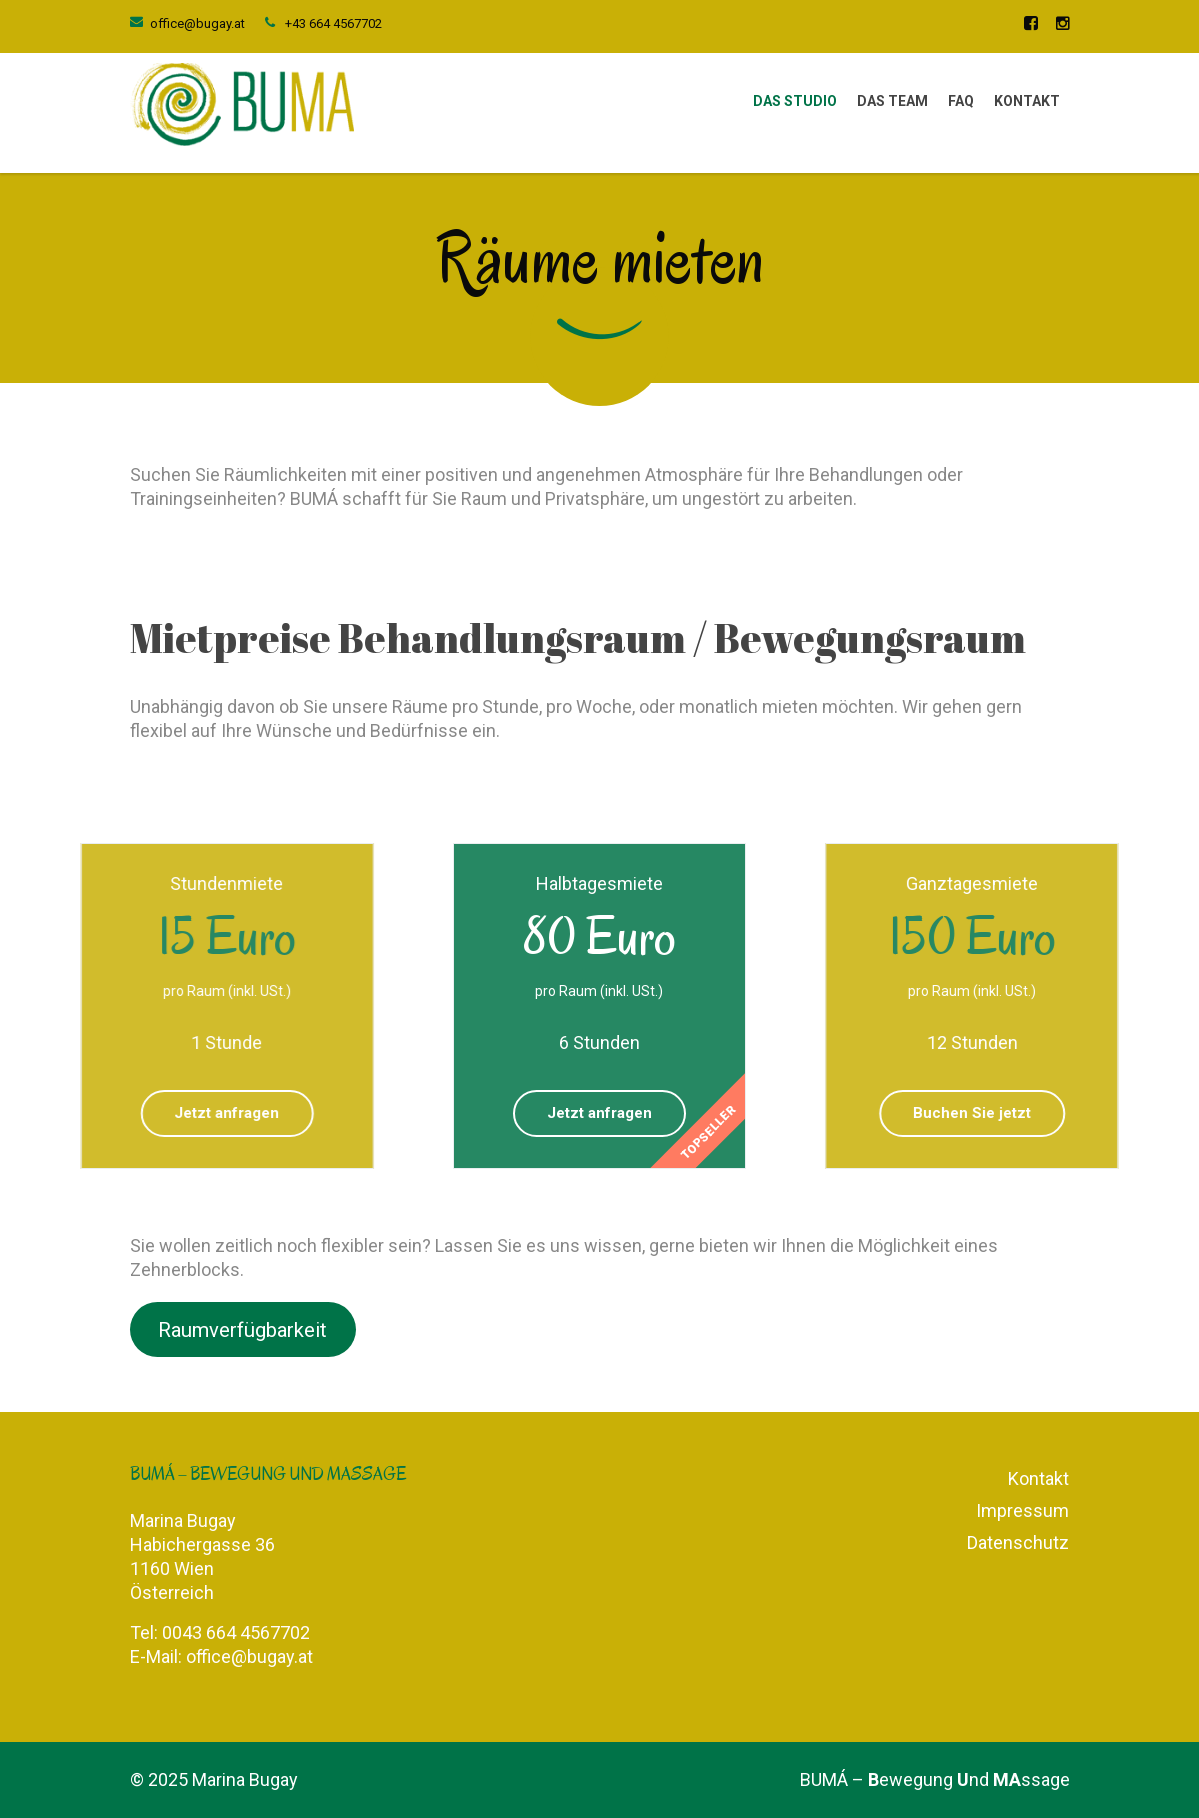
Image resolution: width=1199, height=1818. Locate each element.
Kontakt (1027, 101)
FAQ (961, 101)
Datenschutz (1018, 1542)
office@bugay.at (197, 23)
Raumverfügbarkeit (242, 1329)
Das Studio (795, 101)
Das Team (892, 101)
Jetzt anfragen (599, 1113)
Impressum (1022, 1510)
